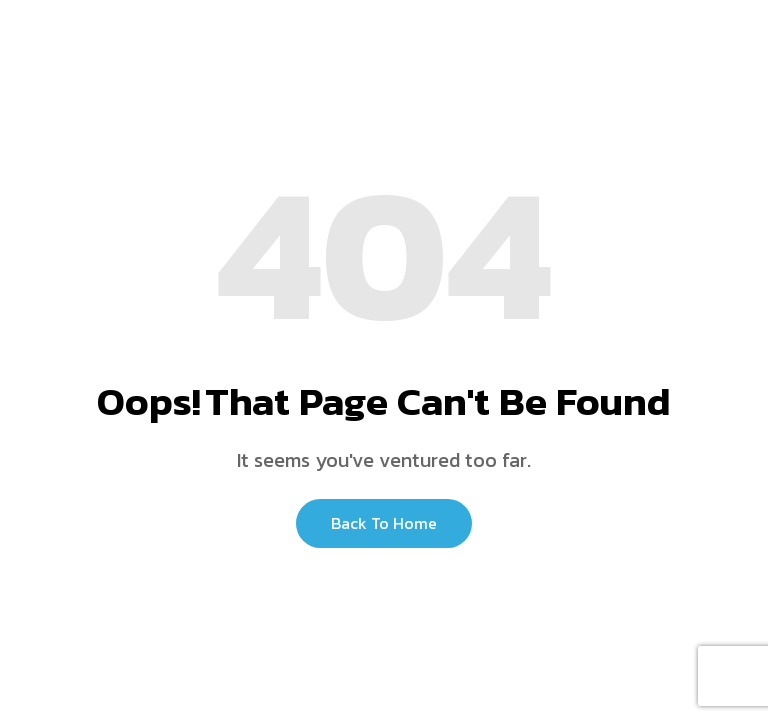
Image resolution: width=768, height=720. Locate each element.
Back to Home (384, 523)
